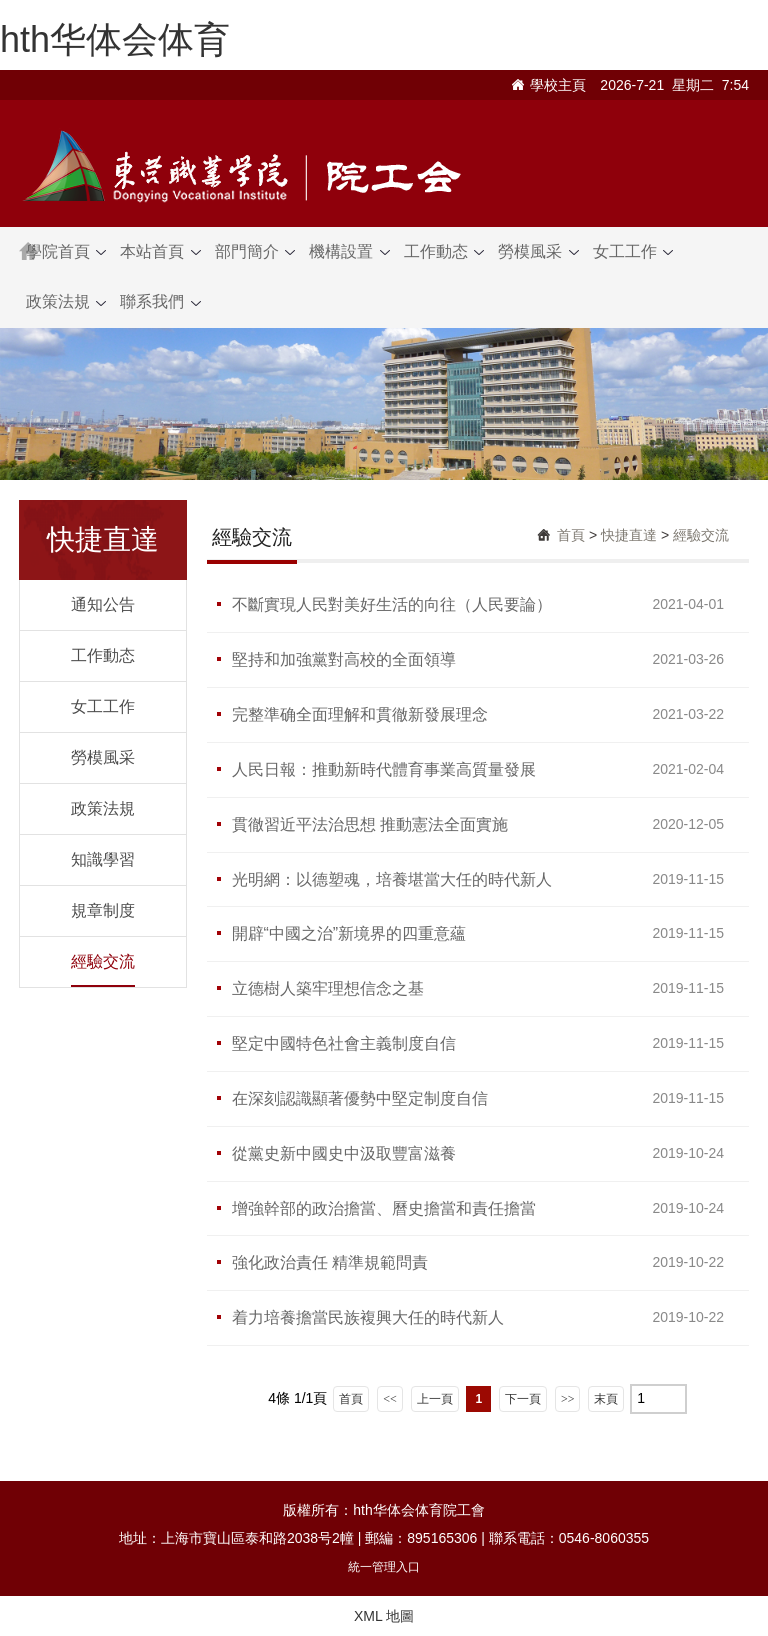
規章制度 (103, 910)
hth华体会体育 (115, 39)
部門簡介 (255, 251)
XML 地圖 (384, 1616)
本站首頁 (160, 251)
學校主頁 (558, 85)
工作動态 (444, 251)
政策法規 (66, 301)
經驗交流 (103, 961)
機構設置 (349, 251)
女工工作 (633, 251)
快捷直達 (629, 535)
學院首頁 (66, 251)
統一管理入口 (384, 1567)
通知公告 (103, 604)
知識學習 (103, 859)
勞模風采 (538, 251)
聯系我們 (160, 301)
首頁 (571, 535)
